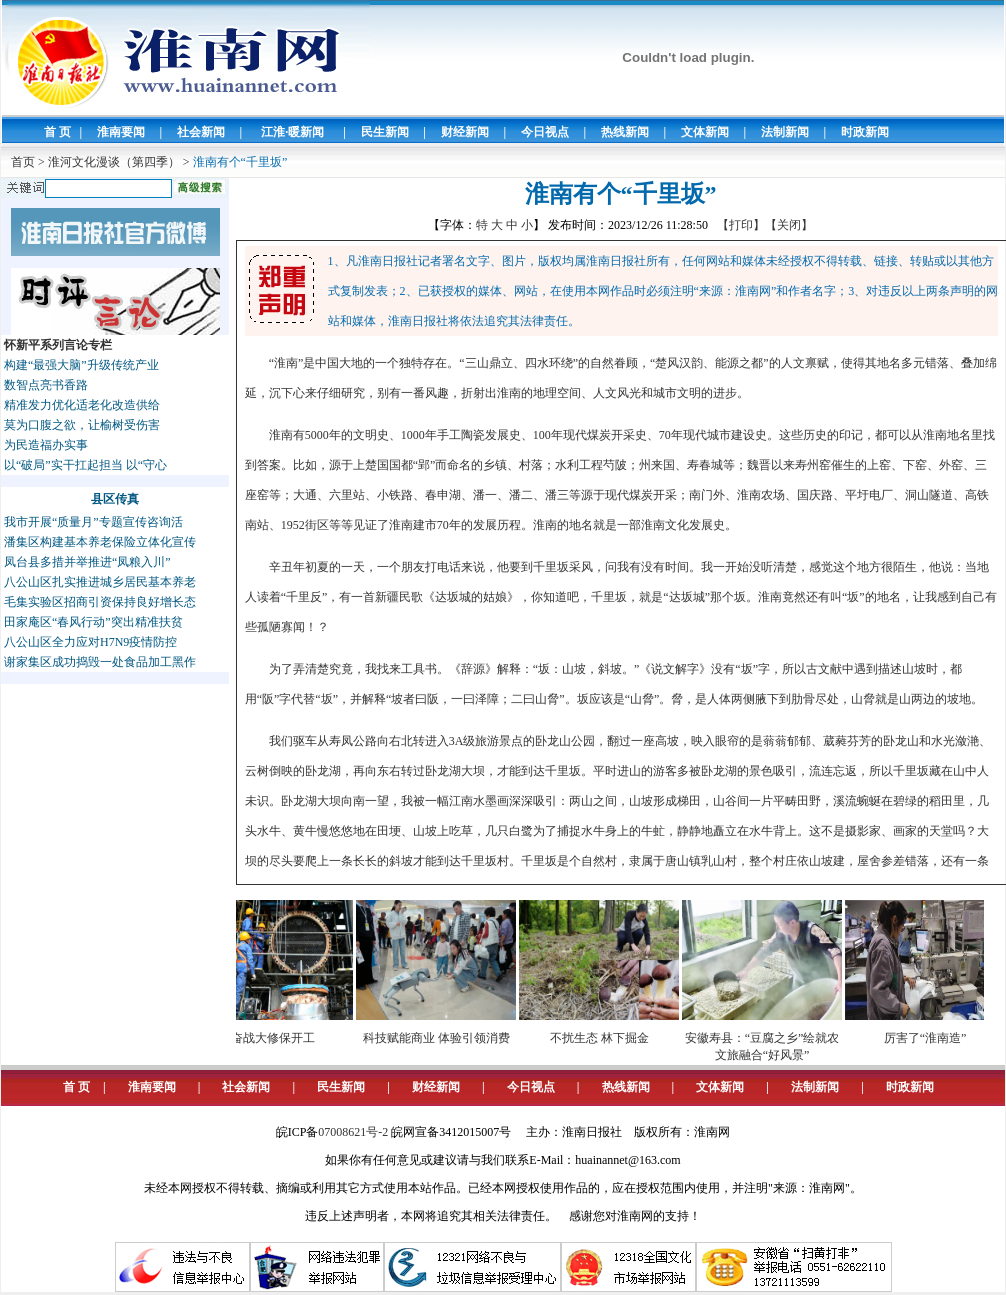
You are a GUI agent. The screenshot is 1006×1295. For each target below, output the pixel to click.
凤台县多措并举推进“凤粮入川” (87, 562)
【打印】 (741, 225)
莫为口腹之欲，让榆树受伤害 (82, 425)
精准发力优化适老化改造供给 (82, 405)
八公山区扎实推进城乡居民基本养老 (100, 582)
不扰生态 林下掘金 (605, 1038)
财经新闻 (465, 132)
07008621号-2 (353, 1132)
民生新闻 (385, 132)
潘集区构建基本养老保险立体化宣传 (100, 542)
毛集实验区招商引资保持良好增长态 (100, 602)
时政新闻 (865, 132)
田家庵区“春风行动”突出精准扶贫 (93, 622)
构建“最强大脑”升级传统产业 (81, 365)
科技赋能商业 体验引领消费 (442, 1038)
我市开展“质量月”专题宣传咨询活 (93, 522)
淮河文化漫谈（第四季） (114, 162)
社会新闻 (201, 132)
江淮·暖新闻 (292, 132)
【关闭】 (789, 225)
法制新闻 (785, 132)
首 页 (57, 132)
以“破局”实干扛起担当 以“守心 (85, 465)
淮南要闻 (121, 132)
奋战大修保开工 (279, 1038)
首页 (23, 162)
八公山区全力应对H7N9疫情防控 (90, 642)
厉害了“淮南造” (931, 1038)
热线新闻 (625, 132)
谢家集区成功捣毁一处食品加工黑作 (100, 662)
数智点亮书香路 (46, 385)
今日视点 (545, 132)
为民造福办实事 (46, 445)
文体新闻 (705, 132)
